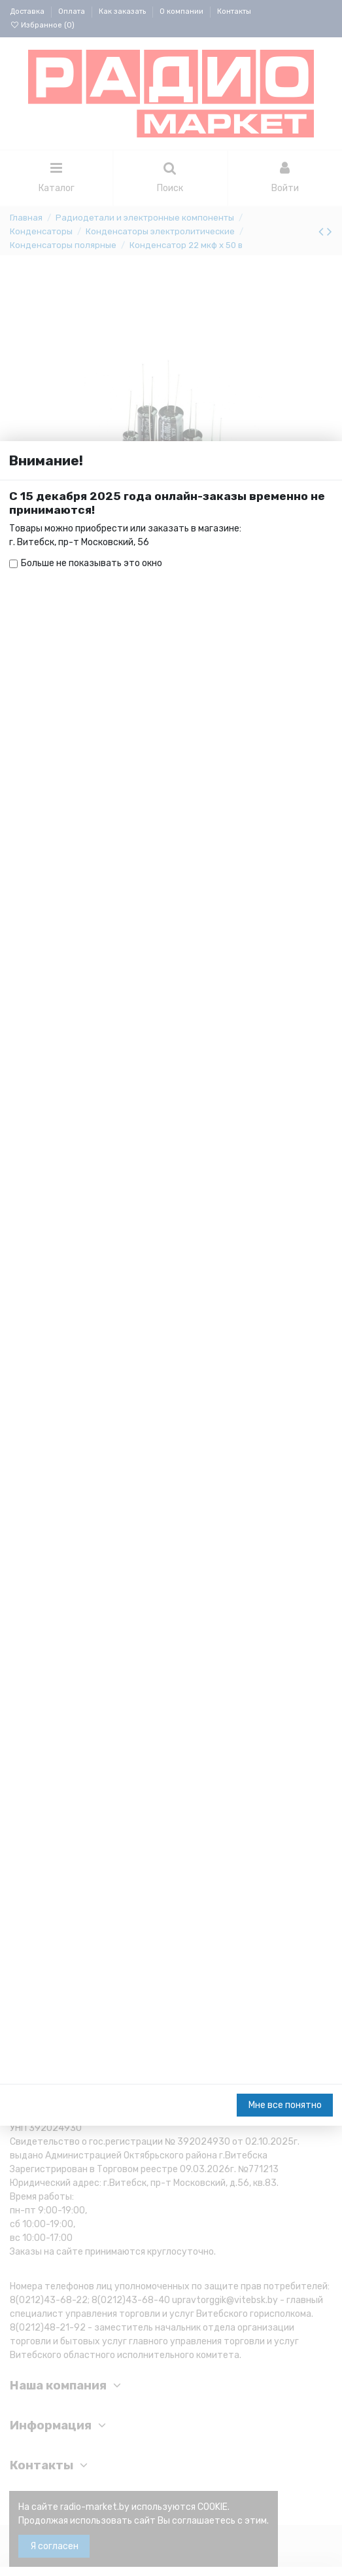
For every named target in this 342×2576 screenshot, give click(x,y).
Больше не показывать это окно (91, 122)
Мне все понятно (285, 2555)
